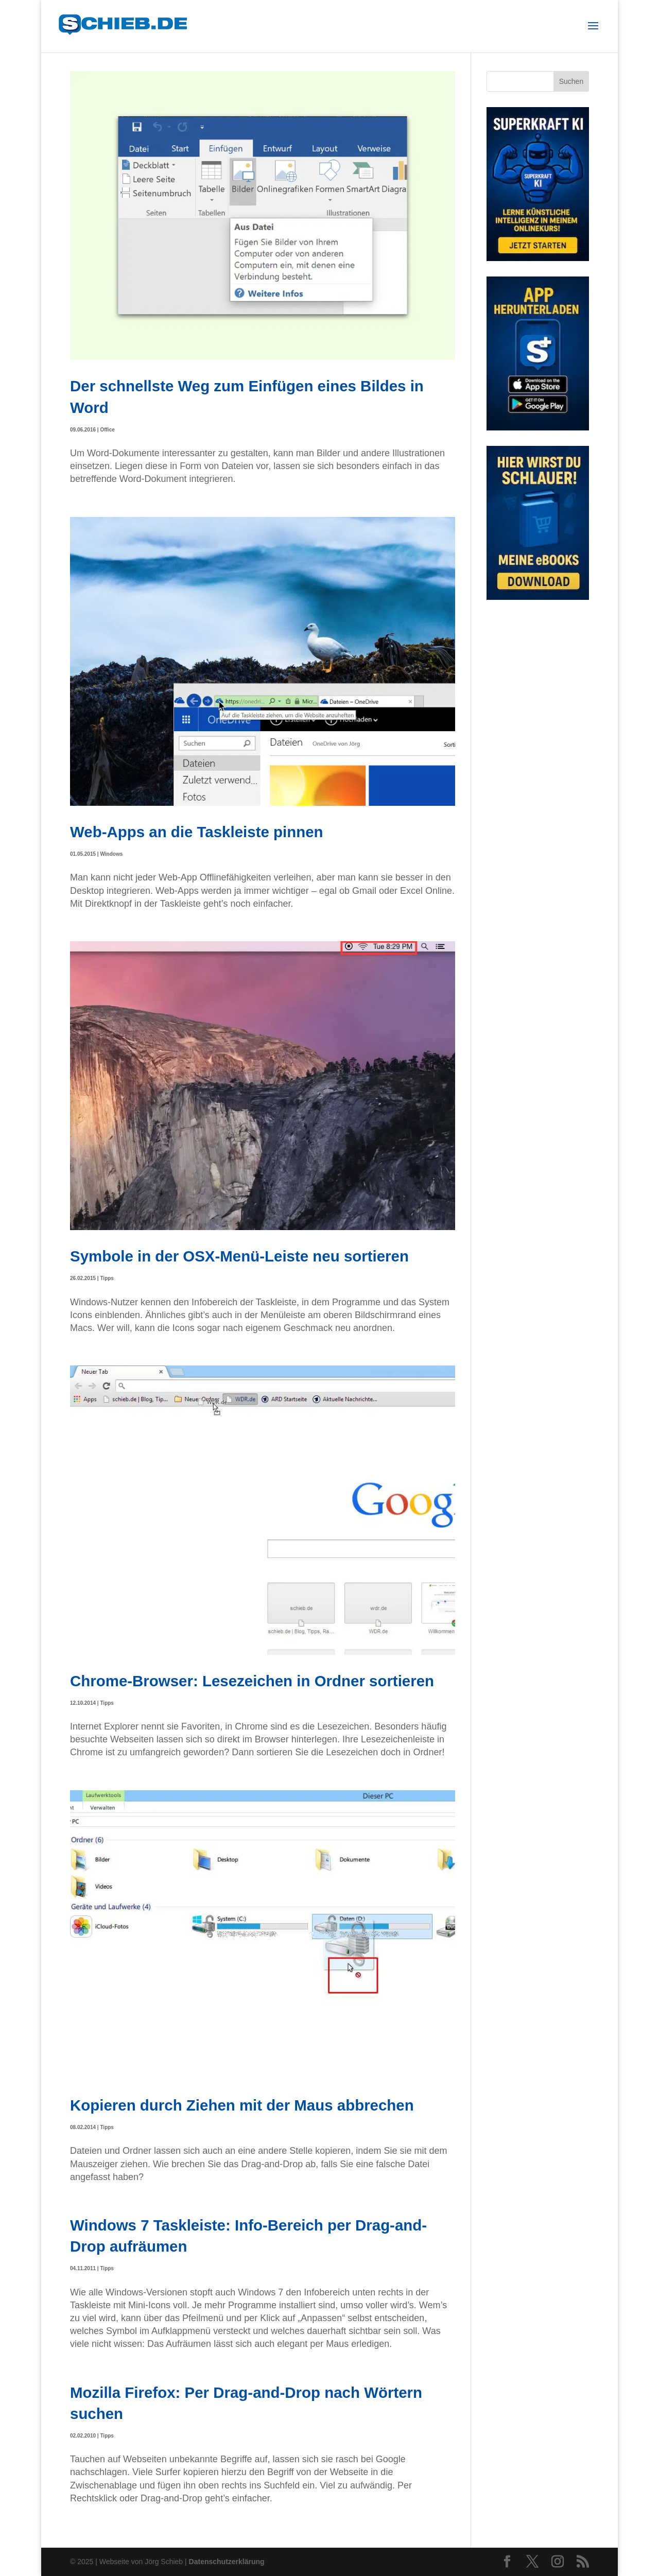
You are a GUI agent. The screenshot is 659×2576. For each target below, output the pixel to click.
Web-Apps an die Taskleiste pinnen (196, 831)
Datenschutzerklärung (227, 2561)
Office (107, 430)
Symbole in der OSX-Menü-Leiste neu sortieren (239, 1256)
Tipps (106, 1278)
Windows (111, 854)
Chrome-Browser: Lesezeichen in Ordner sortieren (252, 1680)
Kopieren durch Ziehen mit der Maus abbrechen (242, 2105)
